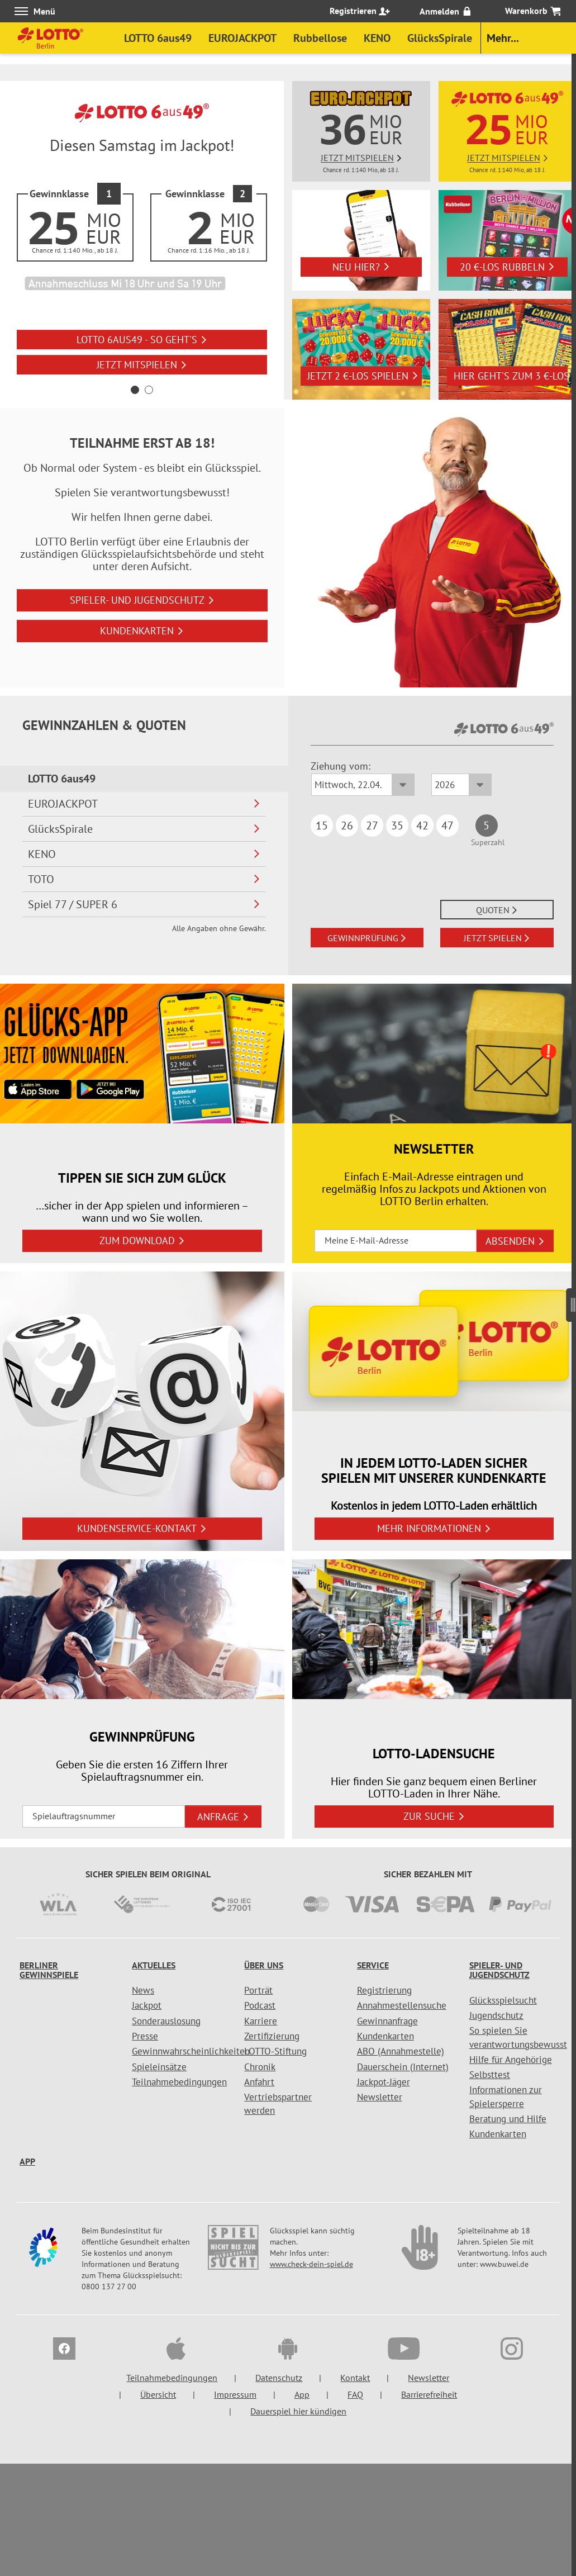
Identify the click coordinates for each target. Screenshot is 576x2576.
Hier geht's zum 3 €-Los (511, 375)
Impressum (235, 2394)
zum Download (142, 1240)
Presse (145, 2036)
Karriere (260, 2021)
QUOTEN (497, 909)
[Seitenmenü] (571, 1300)
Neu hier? (361, 266)
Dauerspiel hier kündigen (298, 2411)
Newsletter (379, 2097)
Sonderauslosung (166, 2021)
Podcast (259, 2005)
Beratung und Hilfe (507, 2119)
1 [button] (135, 390)
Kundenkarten (142, 630)
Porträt (258, 1990)
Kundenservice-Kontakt (142, 1528)
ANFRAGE (223, 1816)
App (27, 2161)
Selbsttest (489, 2075)
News (143, 1990)
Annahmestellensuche (401, 2005)
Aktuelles (153, 1965)
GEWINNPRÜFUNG (367, 937)
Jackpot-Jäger (383, 2082)
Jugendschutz (496, 2015)
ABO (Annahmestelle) (400, 2051)
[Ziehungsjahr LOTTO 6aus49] (461, 784)
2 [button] (149, 390)
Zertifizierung (271, 2036)
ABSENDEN (515, 1241)
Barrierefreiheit (429, 2394)
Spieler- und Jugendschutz (142, 600)
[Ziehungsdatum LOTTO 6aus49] (363, 784)
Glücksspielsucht (503, 2000)
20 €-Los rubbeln (507, 266)
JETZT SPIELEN (497, 937)
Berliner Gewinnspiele (49, 1970)
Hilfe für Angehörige (510, 2059)
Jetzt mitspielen (142, 365)
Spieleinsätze (159, 2067)
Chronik (259, 2067)
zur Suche (434, 1816)
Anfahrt (259, 2082)
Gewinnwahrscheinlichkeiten (191, 2051)
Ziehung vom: (340, 766)
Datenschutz (278, 2377)
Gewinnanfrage (387, 2021)
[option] (142, 240)
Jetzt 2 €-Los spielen (362, 375)
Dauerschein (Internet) (403, 2067)
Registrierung (384, 1990)
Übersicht (158, 2394)
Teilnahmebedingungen (179, 2082)
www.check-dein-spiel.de (311, 2264)
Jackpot (146, 2005)
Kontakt (355, 2377)
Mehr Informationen (434, 1528)
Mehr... (503, 38)
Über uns (263, 1965)
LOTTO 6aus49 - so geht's (142, 340)
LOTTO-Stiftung (275, 2051)
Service (373, 1965)
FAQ (355, 2394)
